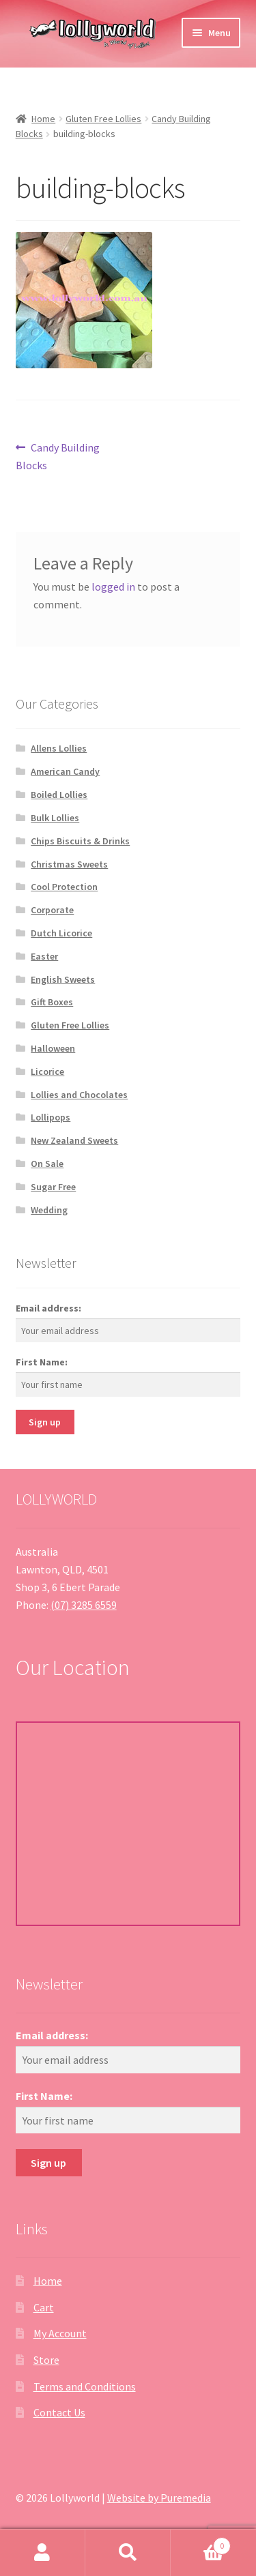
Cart (43, 2307)
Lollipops (50, 1117)
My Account (60, 2333)
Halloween (53, 1048)
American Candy (65, 771)
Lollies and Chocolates (79, 1095)
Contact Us (59, 2412)
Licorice (47, 1071)
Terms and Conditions (84, 2386)
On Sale (47, 1163)
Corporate (52, 910)
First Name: (42, 1362)
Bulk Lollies (55, 818)
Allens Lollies (59, 748)
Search (128, 2553)
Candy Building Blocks (58, 455)
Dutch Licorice (61, 933)
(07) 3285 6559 (84, 1605)
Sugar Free (53, 1187)
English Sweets (63, 979)
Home (43, 119)
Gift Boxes (52, 1002)
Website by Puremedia (159, 2497)
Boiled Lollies (59, 794)
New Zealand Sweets (74, 1140)
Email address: (48, 1308)
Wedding (49, 1210)
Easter (44, 956)
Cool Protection (64, 886)
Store (46, 2360)
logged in (113, 586)
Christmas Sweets (69, 864)
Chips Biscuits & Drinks (80, 841)
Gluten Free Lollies (103, 119)
